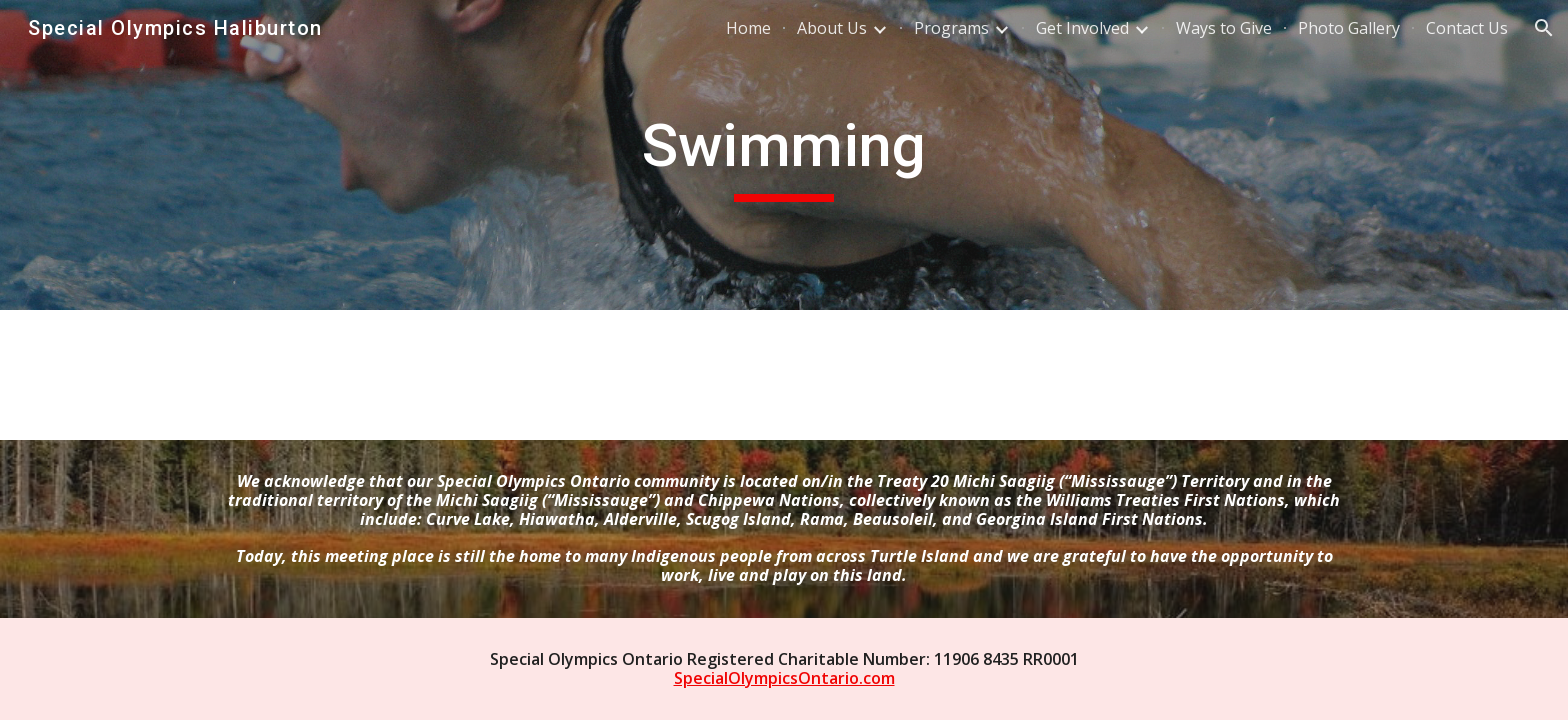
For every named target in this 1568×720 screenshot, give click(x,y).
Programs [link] (951, 28)
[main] (784, 155)
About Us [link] (832, 28)
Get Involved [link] (1082, 28)
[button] (1544, 28)
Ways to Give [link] (1224, 28)
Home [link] (748, 28)
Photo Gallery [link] (1349, 28)
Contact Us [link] (1467, 28)
